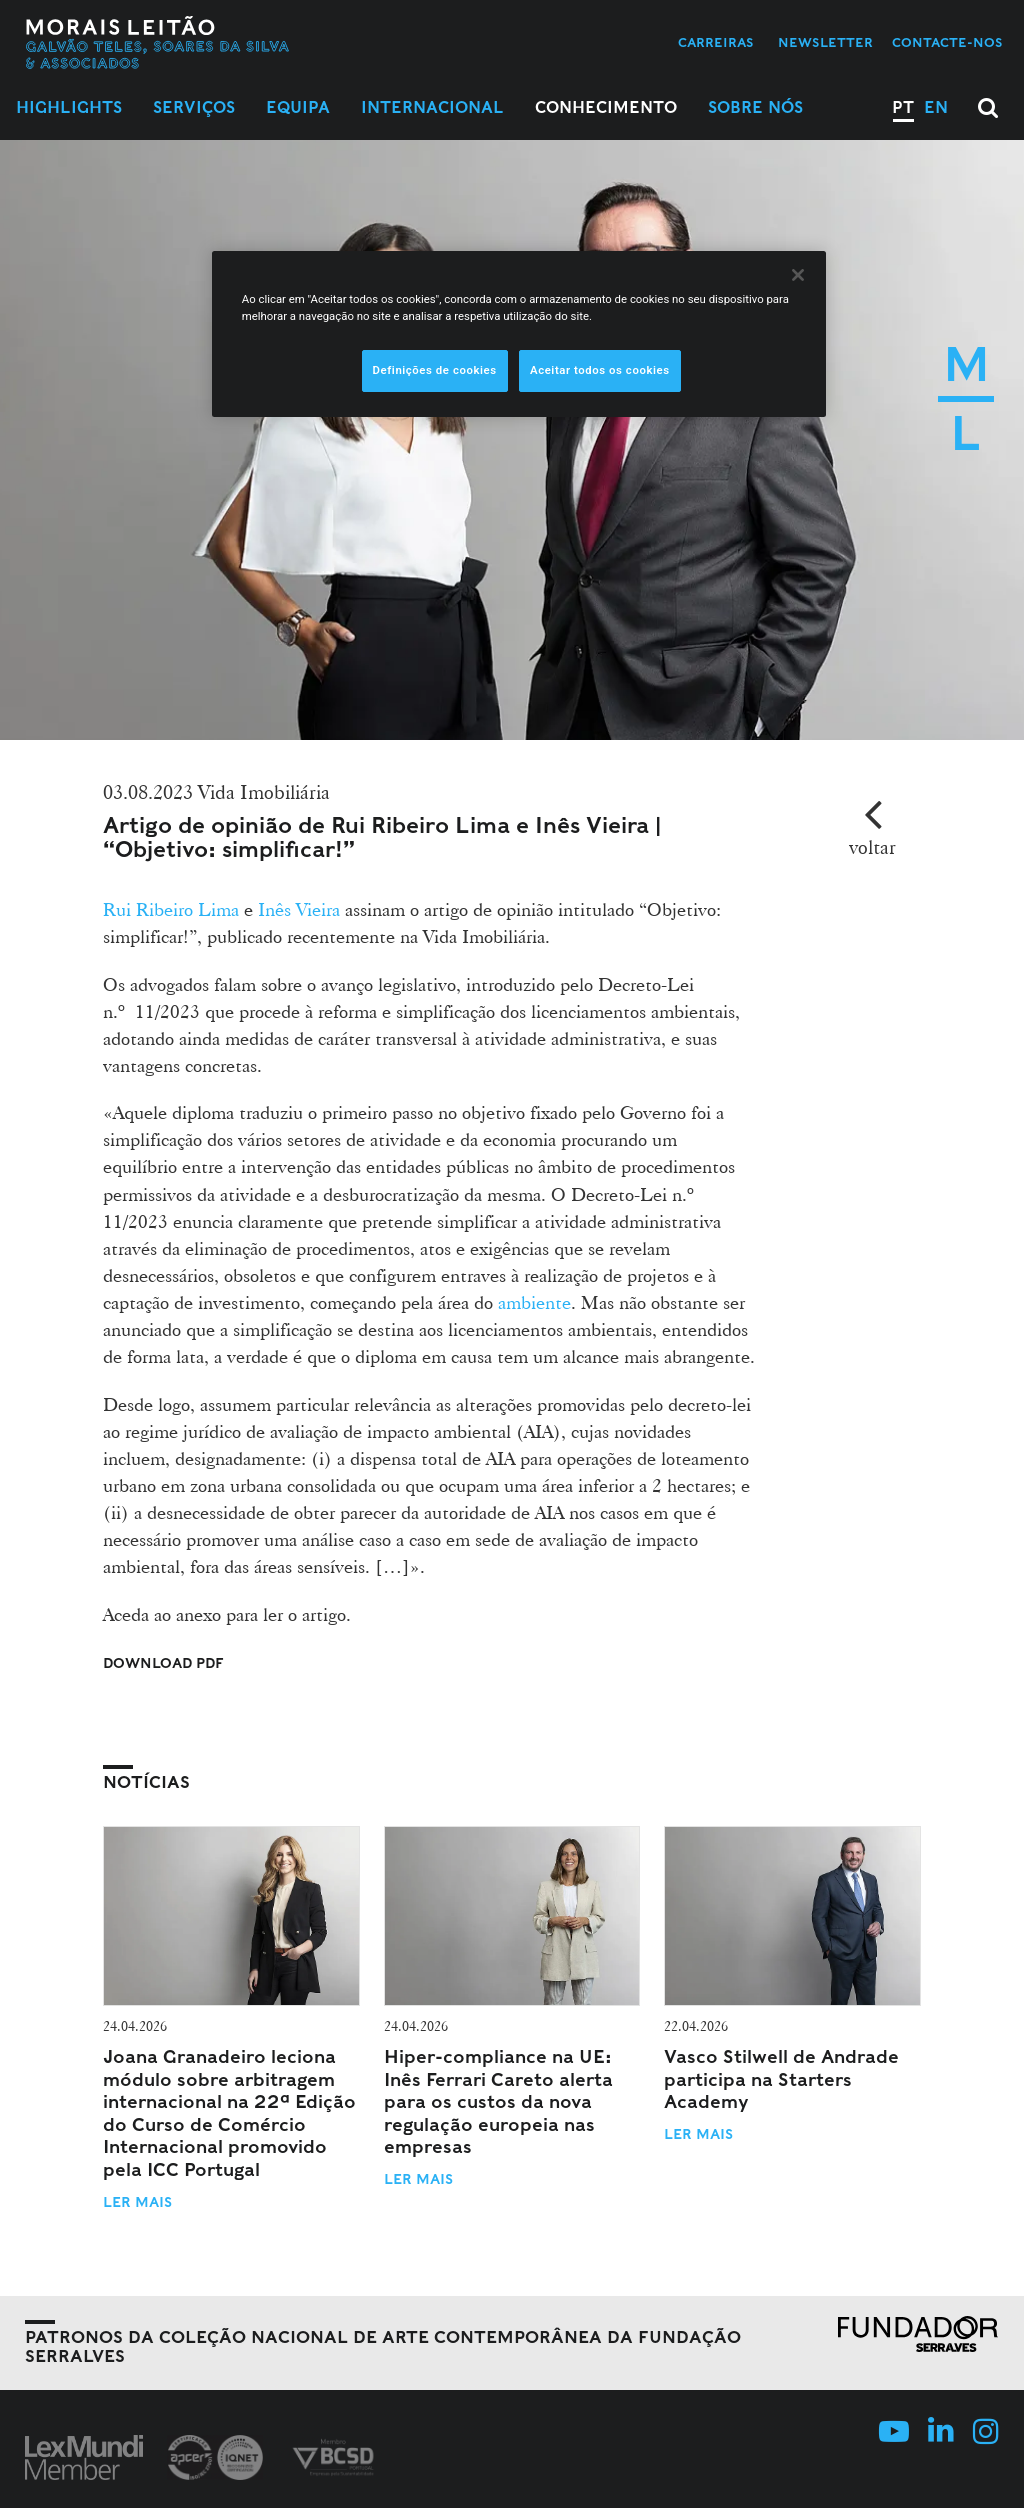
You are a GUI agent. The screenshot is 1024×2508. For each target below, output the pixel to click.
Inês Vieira (301, 909)
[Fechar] (798, 275)
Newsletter (825, 42)
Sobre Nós (755, 107)
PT (903, 107)
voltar (872, 847)
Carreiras (716, 42)
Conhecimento (606, 107)
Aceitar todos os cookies (600, 370)
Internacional (432, 107)
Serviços (194, 107)
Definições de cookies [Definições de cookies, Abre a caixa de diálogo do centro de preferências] (435, 370)
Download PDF (163, 1663)
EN (936, 107)
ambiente (534, 1302)
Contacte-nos (947, 42)
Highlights (69, 107)
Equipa (298, 107)
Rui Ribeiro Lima (171, 909)
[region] (519, 334)
